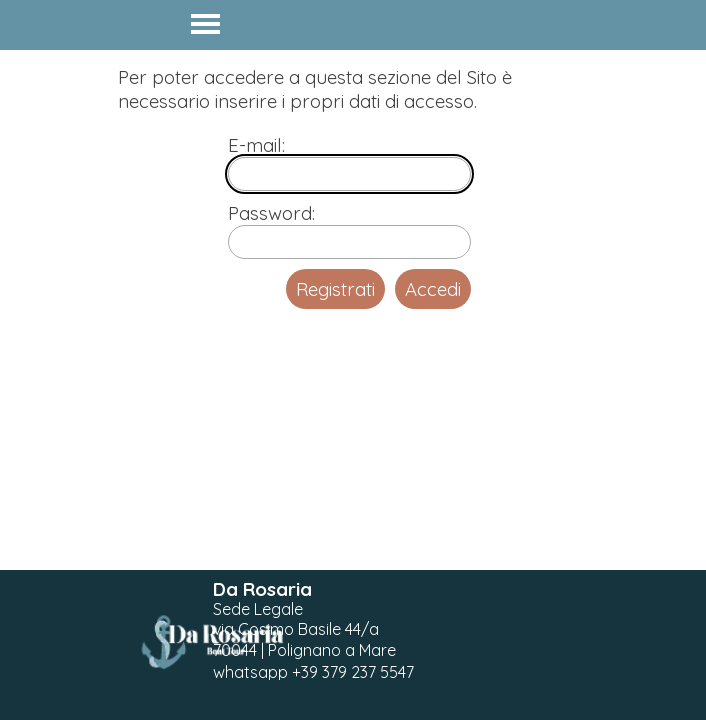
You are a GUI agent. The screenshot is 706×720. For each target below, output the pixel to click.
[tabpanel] (321, 631)
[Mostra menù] (205, 23)
